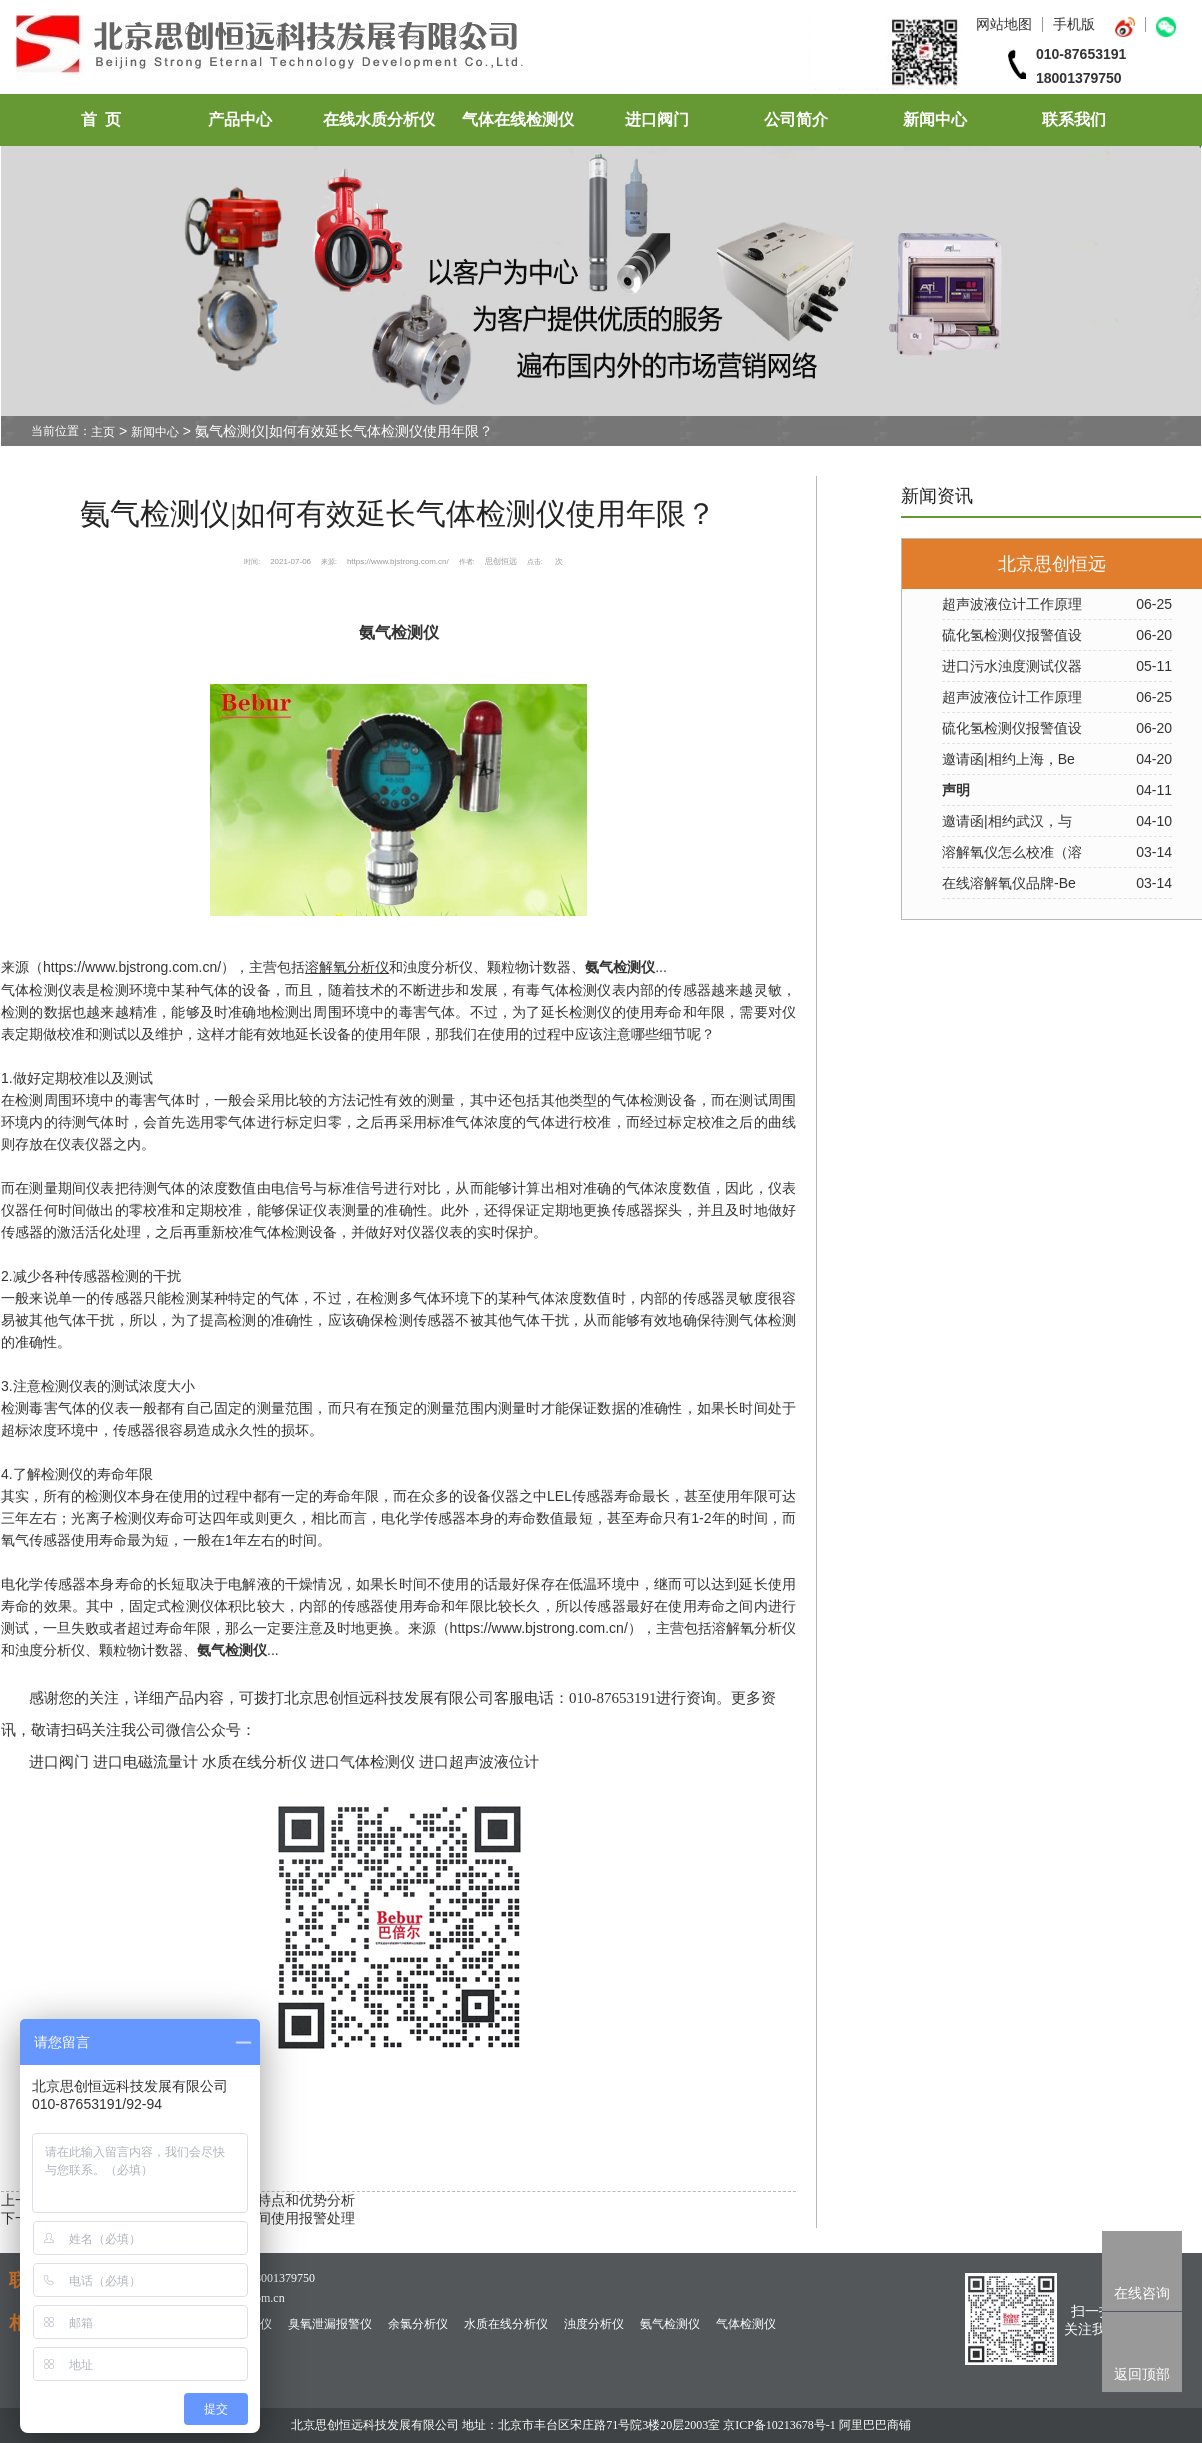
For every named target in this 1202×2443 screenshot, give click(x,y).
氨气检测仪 (670, 2324)
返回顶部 (1142, 2374)
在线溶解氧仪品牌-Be (1009, 883)
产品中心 (240, 119)
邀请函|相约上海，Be (1008, 759)
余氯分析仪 (418, 2324)
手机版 (1074, 24)
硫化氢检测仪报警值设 (1012, 635)
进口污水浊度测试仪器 (1012, 666)
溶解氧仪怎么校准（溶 (1012, 852)
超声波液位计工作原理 (1012, 604)
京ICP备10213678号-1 (779, 2425)
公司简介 (796, 119)
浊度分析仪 (594, 2324)
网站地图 (1004, 24)
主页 (103, 432)
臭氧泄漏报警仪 (330, 2324)
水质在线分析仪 (506, 2324)
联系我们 (1074, 119)
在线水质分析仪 (379, 119)
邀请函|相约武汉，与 (1007, 821)
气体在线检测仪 (518, 119)
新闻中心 (935, 119)
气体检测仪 (746, 2324)
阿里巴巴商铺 (875, 2425)
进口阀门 (657, 119)
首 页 (101, 119)
